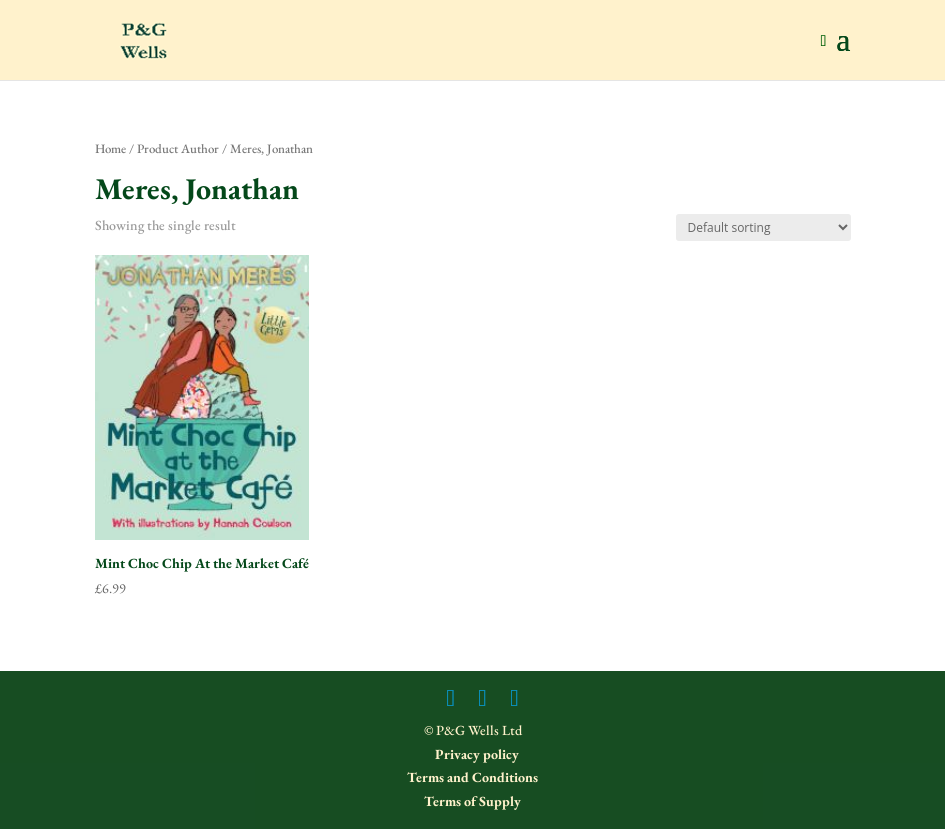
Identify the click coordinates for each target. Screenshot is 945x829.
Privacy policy (475, 754)
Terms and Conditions (472, 777)
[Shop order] (763, 227)
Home (110, 148)
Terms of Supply (472, 801)
